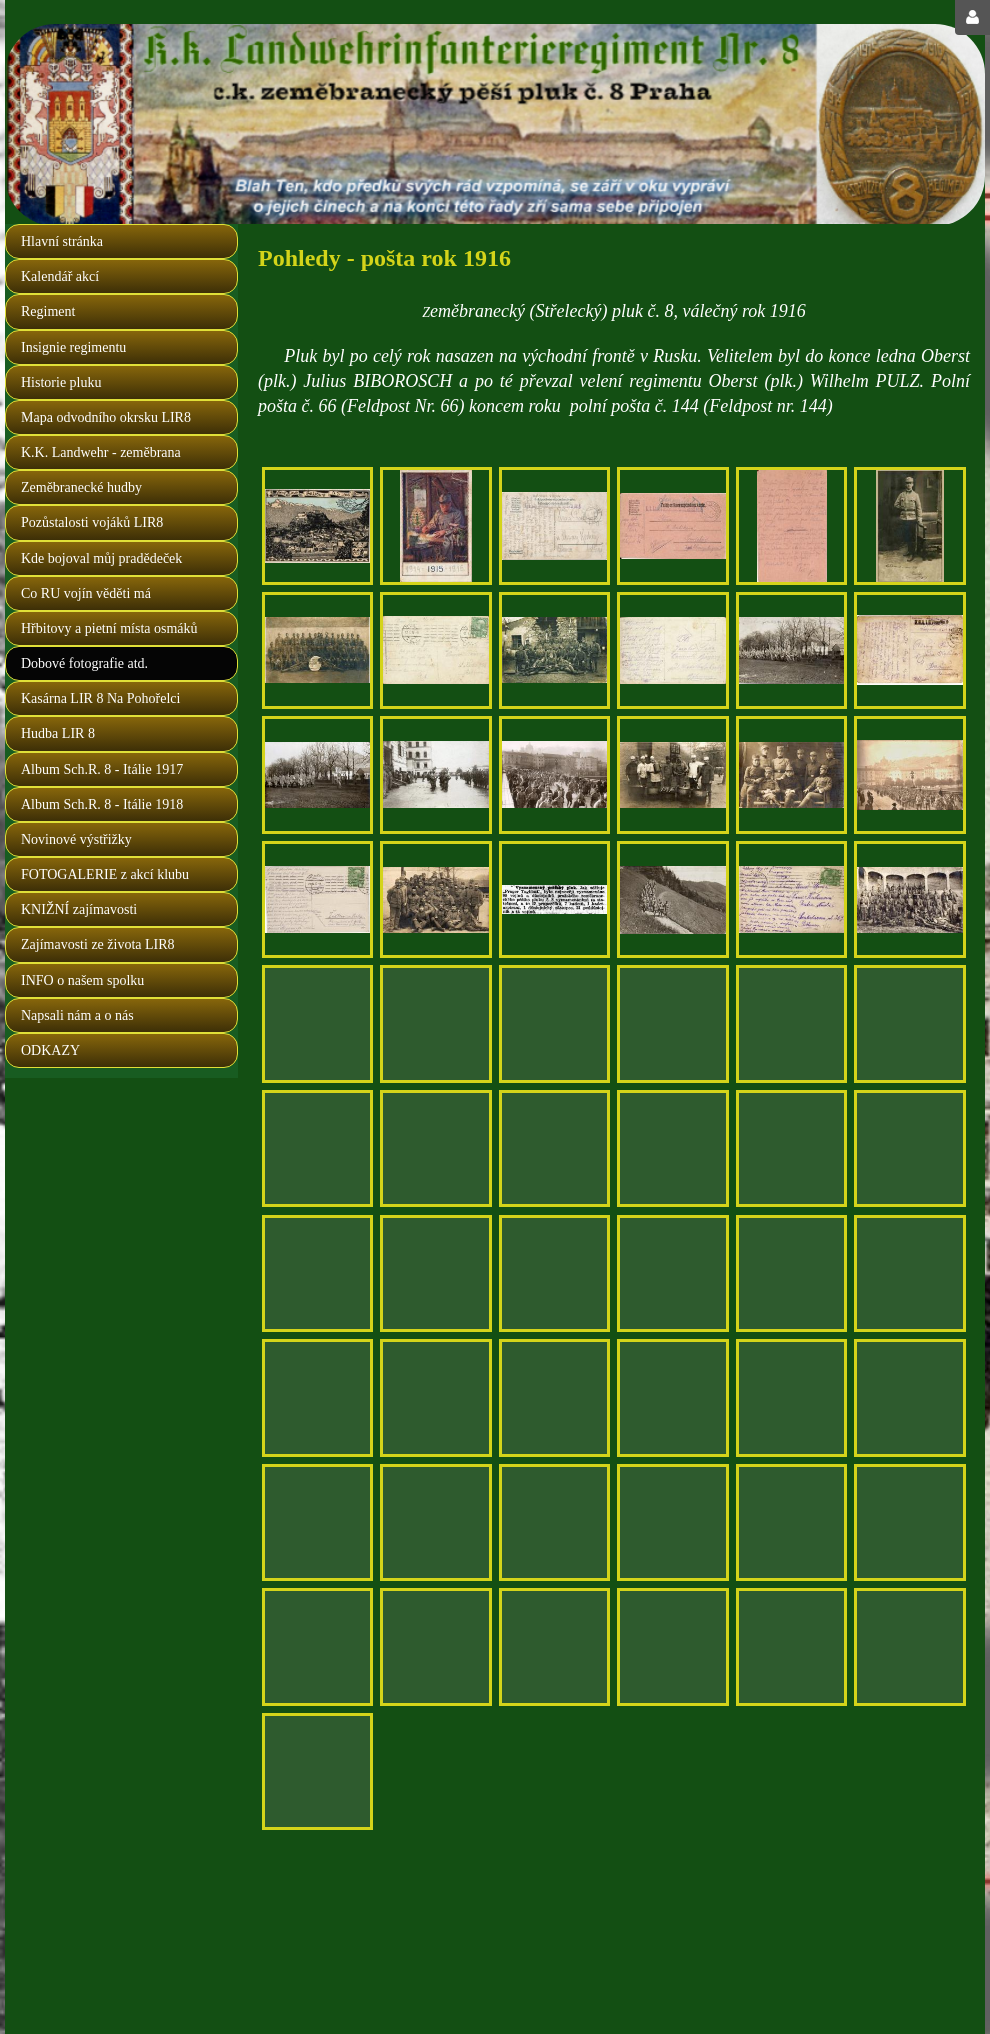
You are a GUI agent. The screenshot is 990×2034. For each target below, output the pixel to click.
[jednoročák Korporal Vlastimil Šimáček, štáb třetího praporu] (672, 1397)
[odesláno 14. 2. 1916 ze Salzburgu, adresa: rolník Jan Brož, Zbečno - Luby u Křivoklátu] (554, 1522)
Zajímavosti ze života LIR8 (98, 944)
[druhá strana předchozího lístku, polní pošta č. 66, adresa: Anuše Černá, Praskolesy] (909, 1023)
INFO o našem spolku (82, 980)
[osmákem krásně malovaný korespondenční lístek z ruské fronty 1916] (791, 1023)
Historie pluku (61, 382)
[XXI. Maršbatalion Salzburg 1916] (909, 899)
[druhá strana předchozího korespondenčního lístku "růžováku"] (791, 525)
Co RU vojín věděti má (86, 593)
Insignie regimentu (73, 347)
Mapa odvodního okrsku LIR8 (106, 417)
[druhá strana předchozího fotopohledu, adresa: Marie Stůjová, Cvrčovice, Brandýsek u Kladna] (554, 1148)
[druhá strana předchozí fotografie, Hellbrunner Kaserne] (554, 1273)
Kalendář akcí (60, 276)
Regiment (48, 311)
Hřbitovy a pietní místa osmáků (109, 628)
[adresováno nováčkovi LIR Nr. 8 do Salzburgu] (435, 1397)
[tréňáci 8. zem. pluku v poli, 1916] (435, 1148)
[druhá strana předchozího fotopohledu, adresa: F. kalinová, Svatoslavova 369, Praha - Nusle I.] (791, 899)
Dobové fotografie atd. (84, 663)
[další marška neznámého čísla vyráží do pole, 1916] (909, 774)
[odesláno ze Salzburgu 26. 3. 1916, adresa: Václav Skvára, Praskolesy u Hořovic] (435, 899)
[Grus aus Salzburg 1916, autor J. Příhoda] (317, 525)
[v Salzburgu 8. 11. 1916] (909, 1522)
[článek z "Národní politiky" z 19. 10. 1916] (554, 899)
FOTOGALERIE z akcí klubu (105, 874)
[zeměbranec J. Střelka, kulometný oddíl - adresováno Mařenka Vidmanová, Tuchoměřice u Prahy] (554, 1397)
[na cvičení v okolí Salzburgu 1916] (672, 899)
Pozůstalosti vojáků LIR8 (92, 522)
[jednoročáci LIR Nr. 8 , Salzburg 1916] (791, 774)
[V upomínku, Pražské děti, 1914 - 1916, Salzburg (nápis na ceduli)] (317, 1148)
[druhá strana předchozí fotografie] (317, 1273)
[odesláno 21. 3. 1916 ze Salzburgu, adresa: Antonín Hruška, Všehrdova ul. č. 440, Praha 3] (554, 1023)
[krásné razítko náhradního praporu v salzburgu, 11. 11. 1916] (317, 1646)
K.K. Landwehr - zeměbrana (101, 452)
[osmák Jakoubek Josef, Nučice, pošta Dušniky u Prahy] (435, 1646)
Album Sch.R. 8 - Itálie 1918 (102, 804)
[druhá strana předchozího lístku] (672, 1023)
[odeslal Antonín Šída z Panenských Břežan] (317, 650)
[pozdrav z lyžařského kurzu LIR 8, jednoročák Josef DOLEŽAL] (672, 1522)
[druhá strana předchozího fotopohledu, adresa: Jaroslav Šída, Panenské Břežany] (672, 650)
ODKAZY (50, 1050)
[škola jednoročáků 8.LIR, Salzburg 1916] (672, 1273)
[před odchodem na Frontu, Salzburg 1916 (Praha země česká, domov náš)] (435, 1023)
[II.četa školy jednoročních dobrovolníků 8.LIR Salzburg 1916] (909, 1148)
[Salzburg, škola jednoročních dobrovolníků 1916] (909, 1273)
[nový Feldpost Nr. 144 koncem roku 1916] (435, 1522)
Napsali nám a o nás (77, 1015)
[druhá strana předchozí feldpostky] (791, 1397)
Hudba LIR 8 (58, 733)
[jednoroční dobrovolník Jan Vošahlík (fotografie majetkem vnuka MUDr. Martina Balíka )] (909, 525)
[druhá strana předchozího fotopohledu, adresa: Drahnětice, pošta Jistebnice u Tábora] (317, 1023)
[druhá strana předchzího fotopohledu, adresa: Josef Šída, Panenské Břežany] (435, 650)
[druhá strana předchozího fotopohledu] (554, 1646)
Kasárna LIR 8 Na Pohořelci (100, 698)
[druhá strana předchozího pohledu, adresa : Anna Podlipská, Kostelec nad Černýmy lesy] (554, 525)
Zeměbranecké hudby (81, 487)
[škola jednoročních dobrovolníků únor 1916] (435, 1273)
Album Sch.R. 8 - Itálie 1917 (102, 769)
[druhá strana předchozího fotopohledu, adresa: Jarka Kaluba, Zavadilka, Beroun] (909, 650)
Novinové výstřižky (76, 839)
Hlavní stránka (62, 241)
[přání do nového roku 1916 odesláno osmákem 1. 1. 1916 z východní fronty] (435, 525)
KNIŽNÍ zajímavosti (79, 909)
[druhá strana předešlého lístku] (317, 1522)
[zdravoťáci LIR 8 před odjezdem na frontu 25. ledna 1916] (791, 650)
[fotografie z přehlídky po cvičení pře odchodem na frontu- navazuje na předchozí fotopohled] (317, 774)
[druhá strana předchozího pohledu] (791, 1522)
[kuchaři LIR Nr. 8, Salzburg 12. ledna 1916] (672, 774)
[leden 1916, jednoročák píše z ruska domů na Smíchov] (672, 525)
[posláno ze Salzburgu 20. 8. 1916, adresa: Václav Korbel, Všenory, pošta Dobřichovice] (909, 1397)
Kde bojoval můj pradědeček (101, 558)
